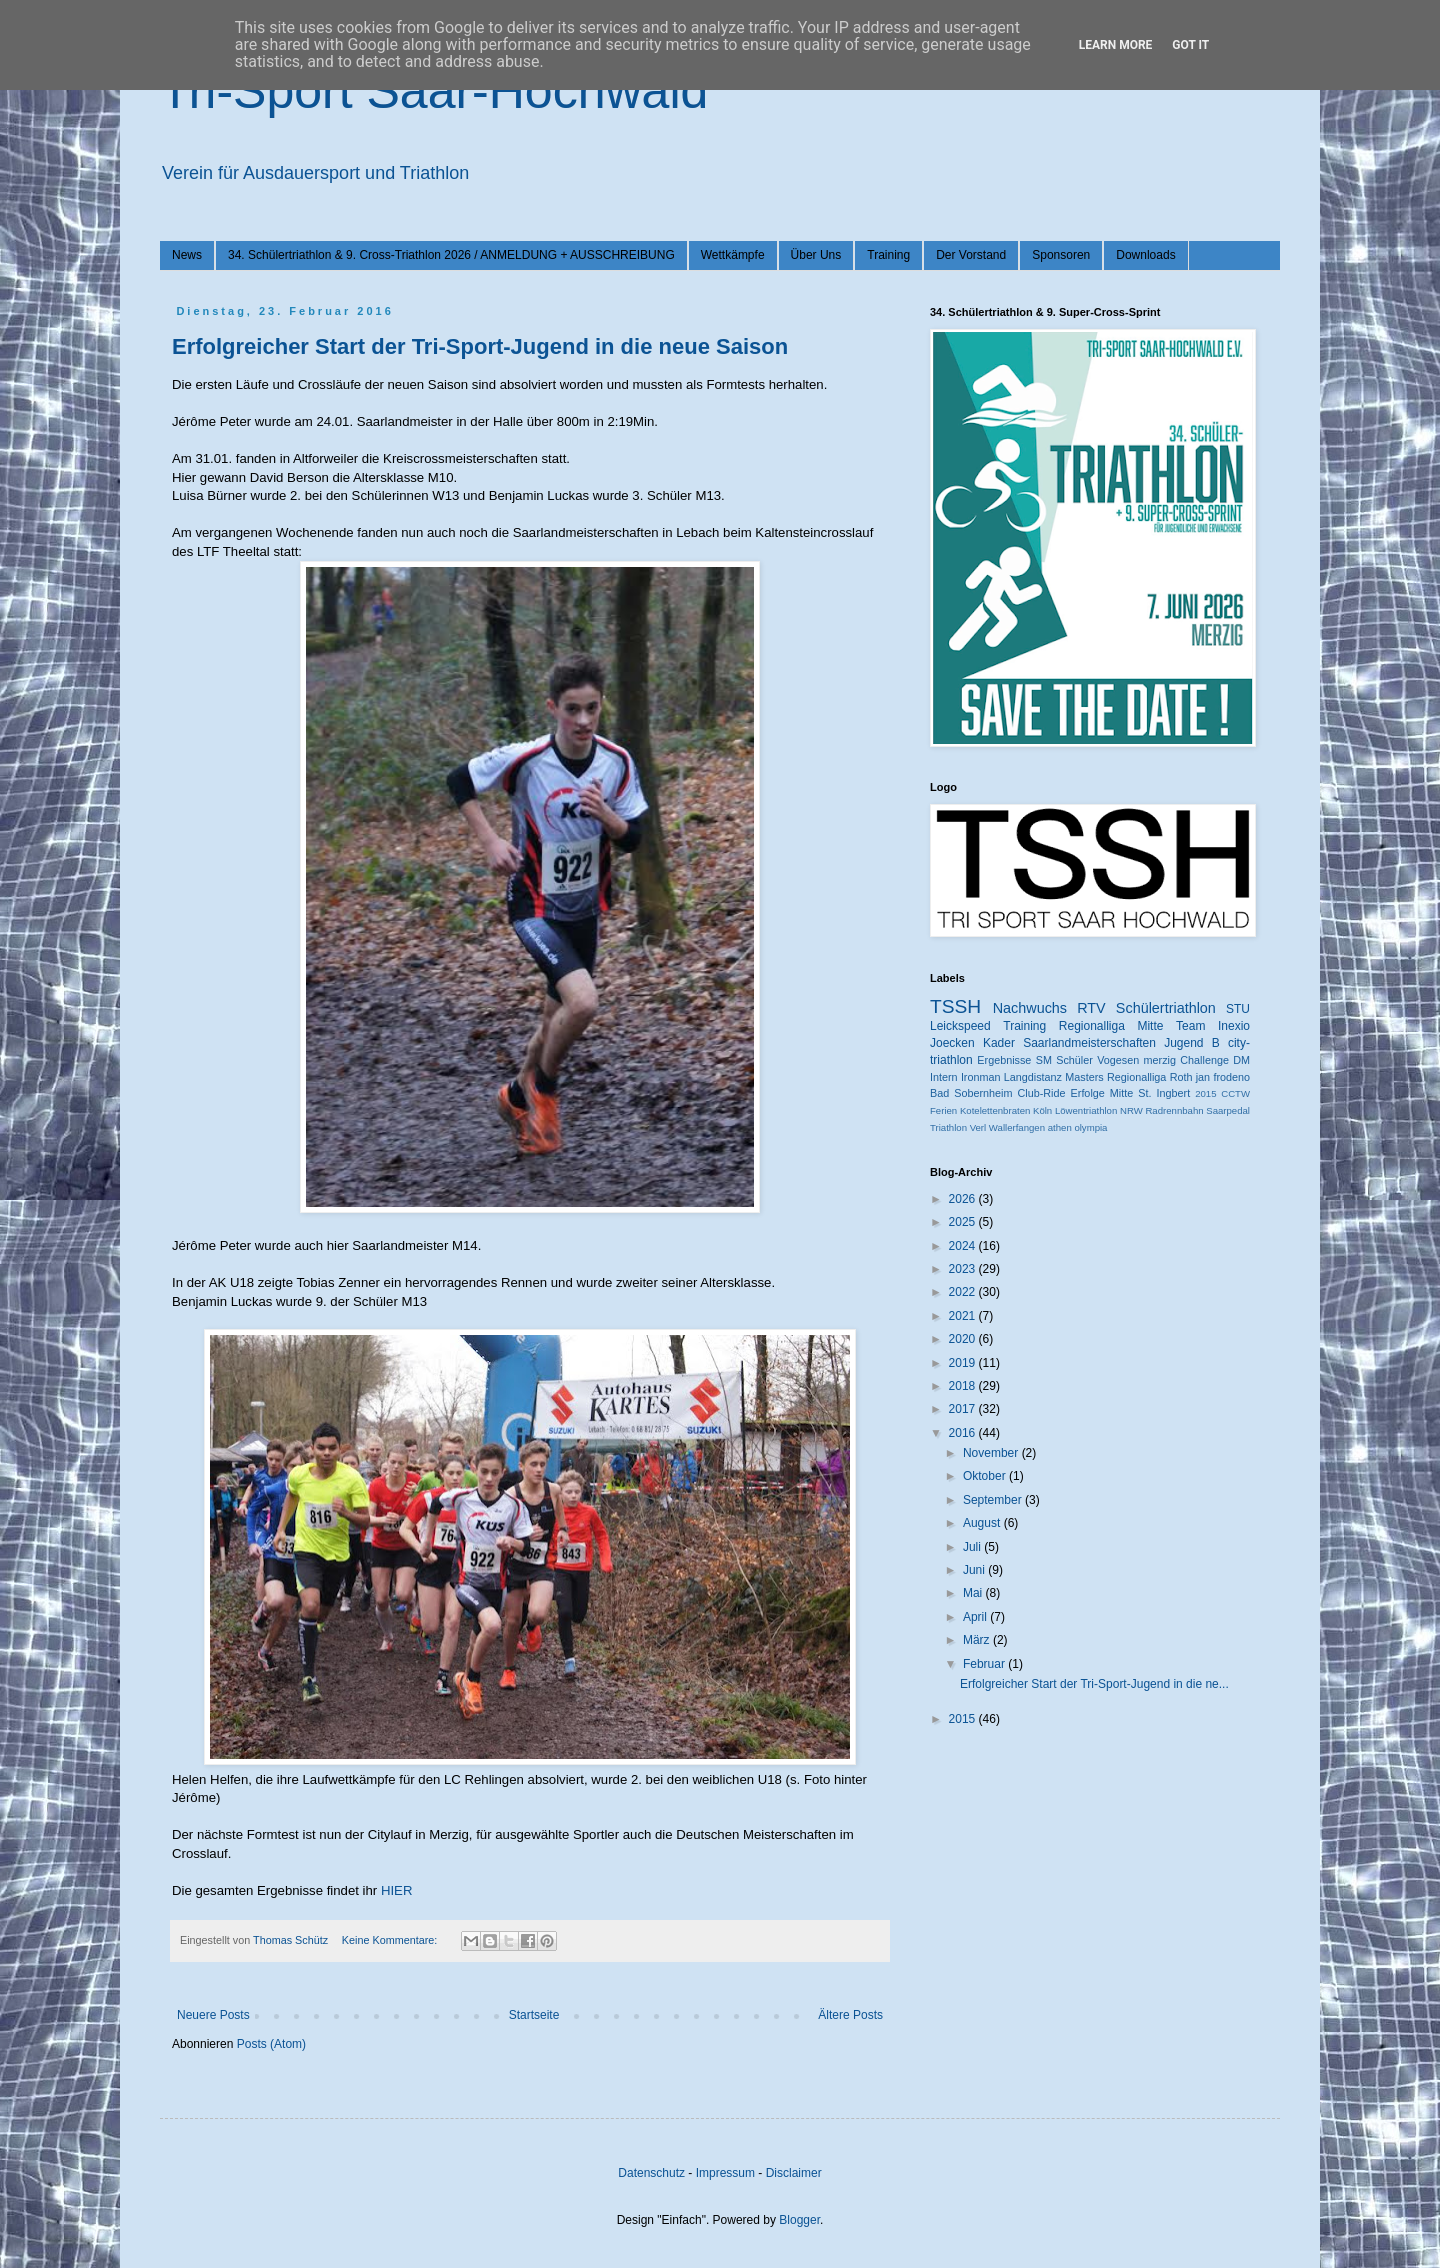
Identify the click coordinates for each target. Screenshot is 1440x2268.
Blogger (799, 2220)
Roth (1181, 1077)
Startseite (534, 2015)
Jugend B (1192, 1043)
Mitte (1121, 1093)
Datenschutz (651, 2173)
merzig (1160, 1060)
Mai (974, 1593)
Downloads (1145, 255)
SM (1044, 1060)
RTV (1091, 1008)
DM (1241, 1060)
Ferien (943, 1110)
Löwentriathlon (1086, 1110)
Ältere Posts (850, 2015)
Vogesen (1118, 1060)
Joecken (952, 1043)
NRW (1131, 1110)
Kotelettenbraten (995, 1110)
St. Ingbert (1164, 1093)
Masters (1084, 1077)
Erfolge (1088, 1093)
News (187, 255)
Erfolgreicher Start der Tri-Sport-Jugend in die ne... (1094, 1684)
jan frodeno (1223, 1077)
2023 (964, 1269)
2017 (964, 1409)
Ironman (981, 1077)
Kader (999, 1043)
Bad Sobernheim (971, 1093)
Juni (975, 1570)
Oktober (986, 1476)
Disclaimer (794, 2173)
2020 (964, 1339)
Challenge (1204, 1060)
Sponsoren (1061, 255)
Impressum (725, 2173)
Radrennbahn (1174, 1110)
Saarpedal (1228, 1110)
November (992, 1453)
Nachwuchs (1030, 1008)
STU (1238, 1009)
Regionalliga (1136, 1077)
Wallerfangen (1017, 1127)
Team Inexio (1213, 1026)
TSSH (955, 1006)
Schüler (1074, 1060)
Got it (1190, 45)
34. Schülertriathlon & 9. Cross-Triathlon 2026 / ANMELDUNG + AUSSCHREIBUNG (451, 255)
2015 (1205, 1093)
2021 (964, 1316)
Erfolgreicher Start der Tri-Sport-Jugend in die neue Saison (480, 346)
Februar (985, 1664)
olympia (1090, 1127)
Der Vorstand (971, 255)
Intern (944, 1077)
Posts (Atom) (271, 2044)
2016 (964, 1433)
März (978, 1640)
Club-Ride (1042, 1093)
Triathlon (948, 1127)
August (983, 1523)
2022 (964, 1292)
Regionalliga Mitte (1111, 1026)
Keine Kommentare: (391, 1940)
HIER (397, 1890)
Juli (973, 1547)
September (994, 1500)
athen (1060, 1127)
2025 (964, 1222)
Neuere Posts (213, 2015)
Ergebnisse (1004, 1060)
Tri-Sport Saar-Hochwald (434, 91)
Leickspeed (960, 1026)
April (976, 1617)
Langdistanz (1033, 1077)
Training (888, 255)
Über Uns (816, 255)
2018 (964, 1386)
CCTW (1235, 1093)
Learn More (1116, 45)
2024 (964, 1246)
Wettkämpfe (733, 255)
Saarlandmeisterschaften (1089, 1043)
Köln (1042, 1110)
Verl (978, 1127)
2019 (964, 1363)
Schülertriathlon (1166, 1008)
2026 (964, 1199)
